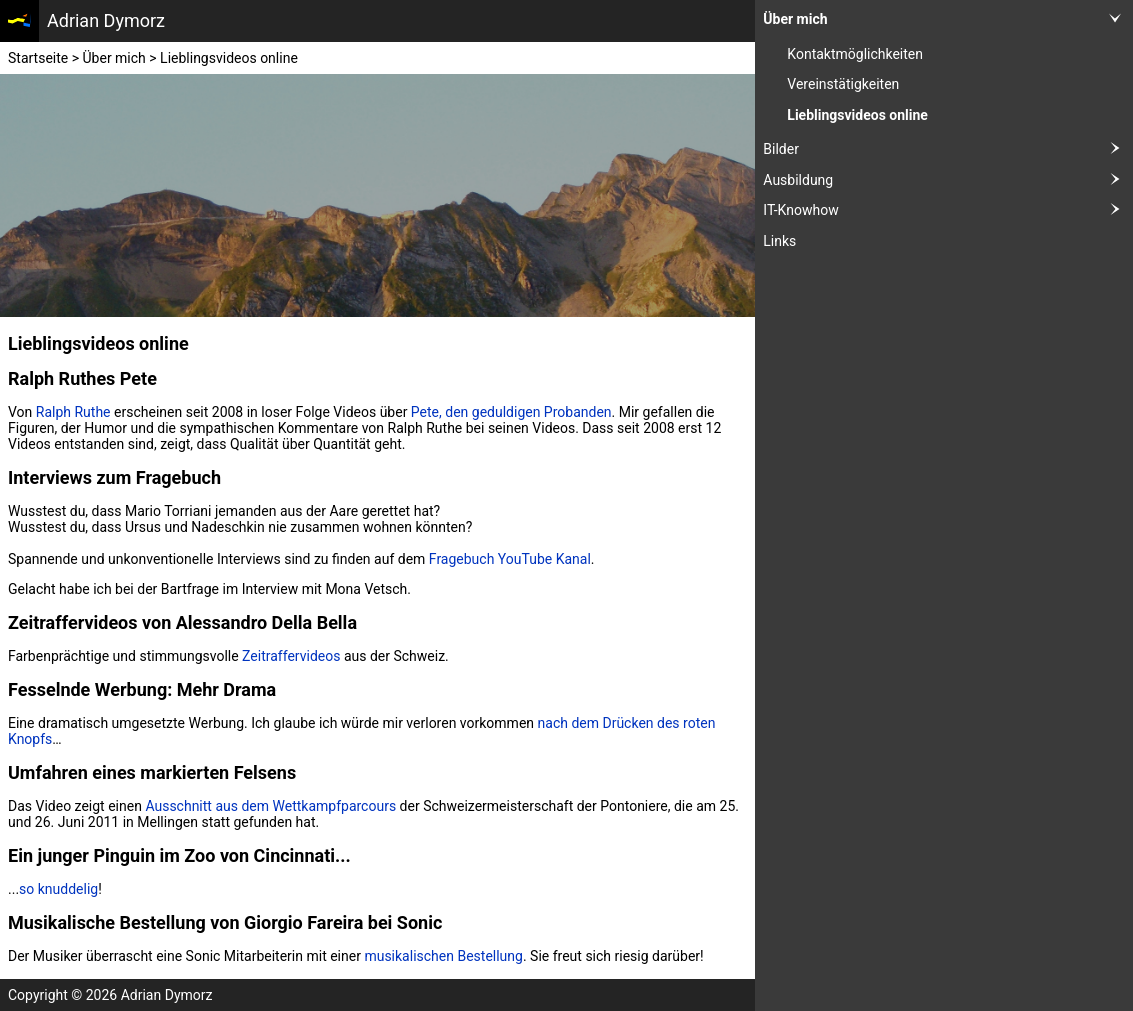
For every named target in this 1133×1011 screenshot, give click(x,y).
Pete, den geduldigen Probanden (511, 412)
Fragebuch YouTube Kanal (510, 559)
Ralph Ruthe (73, 412)
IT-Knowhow (948, 210)
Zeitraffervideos (291, 656)
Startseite (38, 58)
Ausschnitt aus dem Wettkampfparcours (270, 806)
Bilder (948, 149)
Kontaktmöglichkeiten (855, 54)
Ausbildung (948, 180)
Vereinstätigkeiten (843, 84)
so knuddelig (58, 889)
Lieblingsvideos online (857, 115)
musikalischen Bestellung (443, 956)
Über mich (948, 19)
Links (779, 241)
